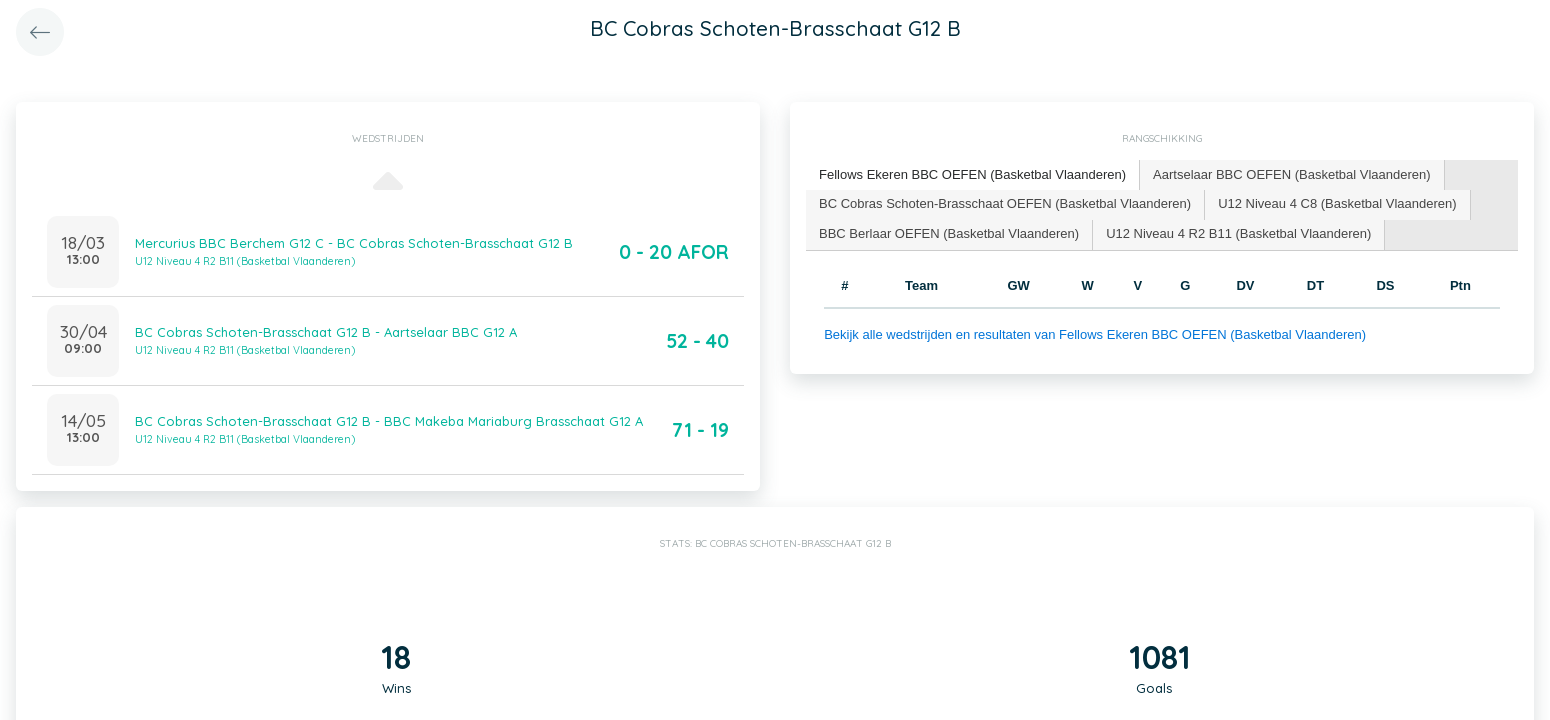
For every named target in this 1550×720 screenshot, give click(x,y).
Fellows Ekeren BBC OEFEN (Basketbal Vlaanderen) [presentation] (972, 174)
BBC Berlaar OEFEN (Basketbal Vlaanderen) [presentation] (949, 233)
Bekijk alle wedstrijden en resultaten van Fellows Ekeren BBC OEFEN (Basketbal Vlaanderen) (1095, 334)
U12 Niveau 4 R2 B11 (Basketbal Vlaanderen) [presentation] (1238, 233)
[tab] (973, 175)
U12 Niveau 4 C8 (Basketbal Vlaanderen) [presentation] (1337, 203)
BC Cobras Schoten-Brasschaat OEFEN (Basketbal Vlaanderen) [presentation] (1005, 203)
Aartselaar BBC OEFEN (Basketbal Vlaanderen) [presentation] (1291, 174)
